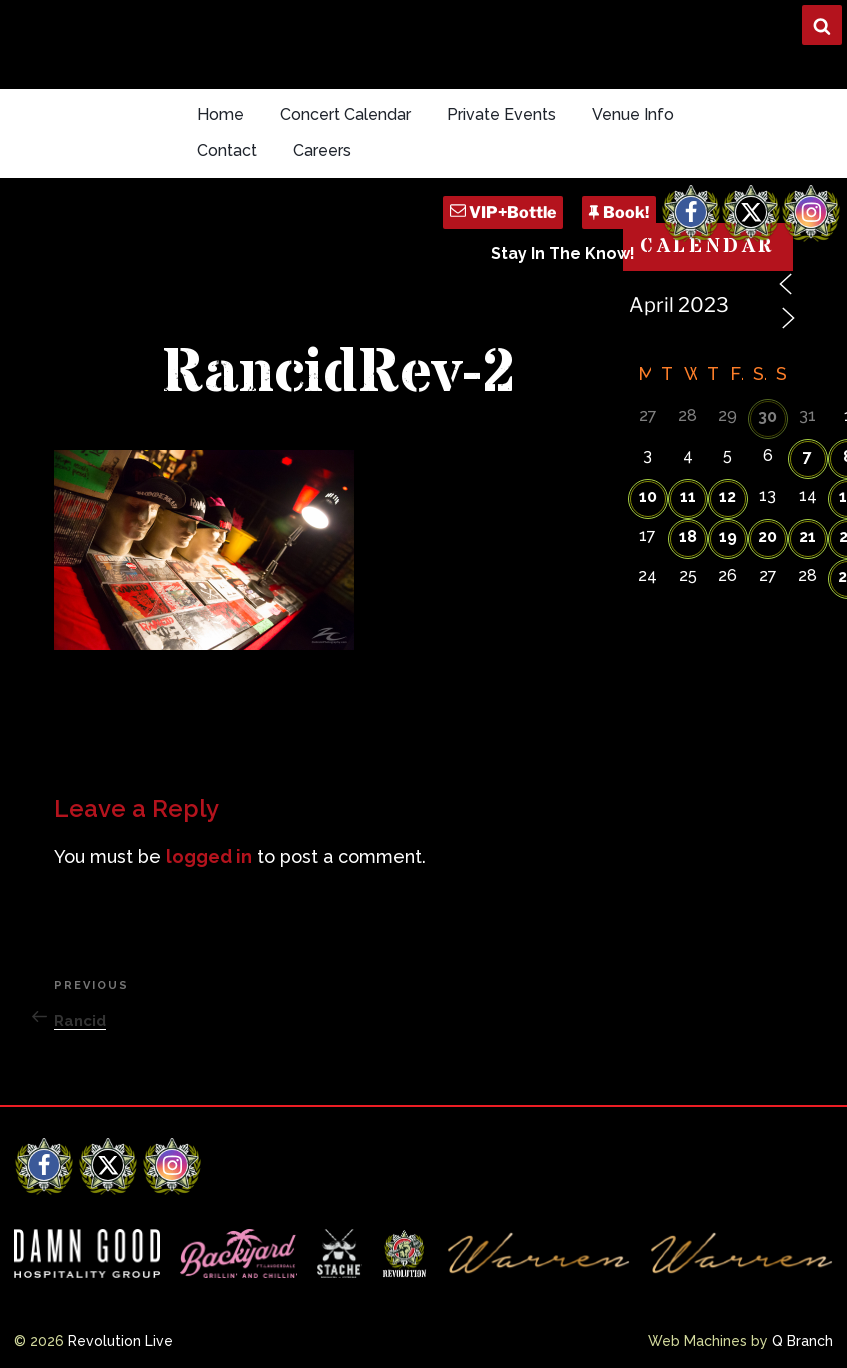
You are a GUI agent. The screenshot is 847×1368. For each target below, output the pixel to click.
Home (220, 114)
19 (728, 536)
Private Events (501, 114)
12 (727, 496)
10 (648, 496)
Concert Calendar (345, 114)
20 (767, 536)
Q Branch (802, 1341)
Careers (322, 150)
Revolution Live (120, 1341)
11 (688, 496)
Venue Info (633, 114)
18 (688, 536)
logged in (209, 856)
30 (767, 416)
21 (807, 536)
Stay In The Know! (563, 253)
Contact (227, 150)
